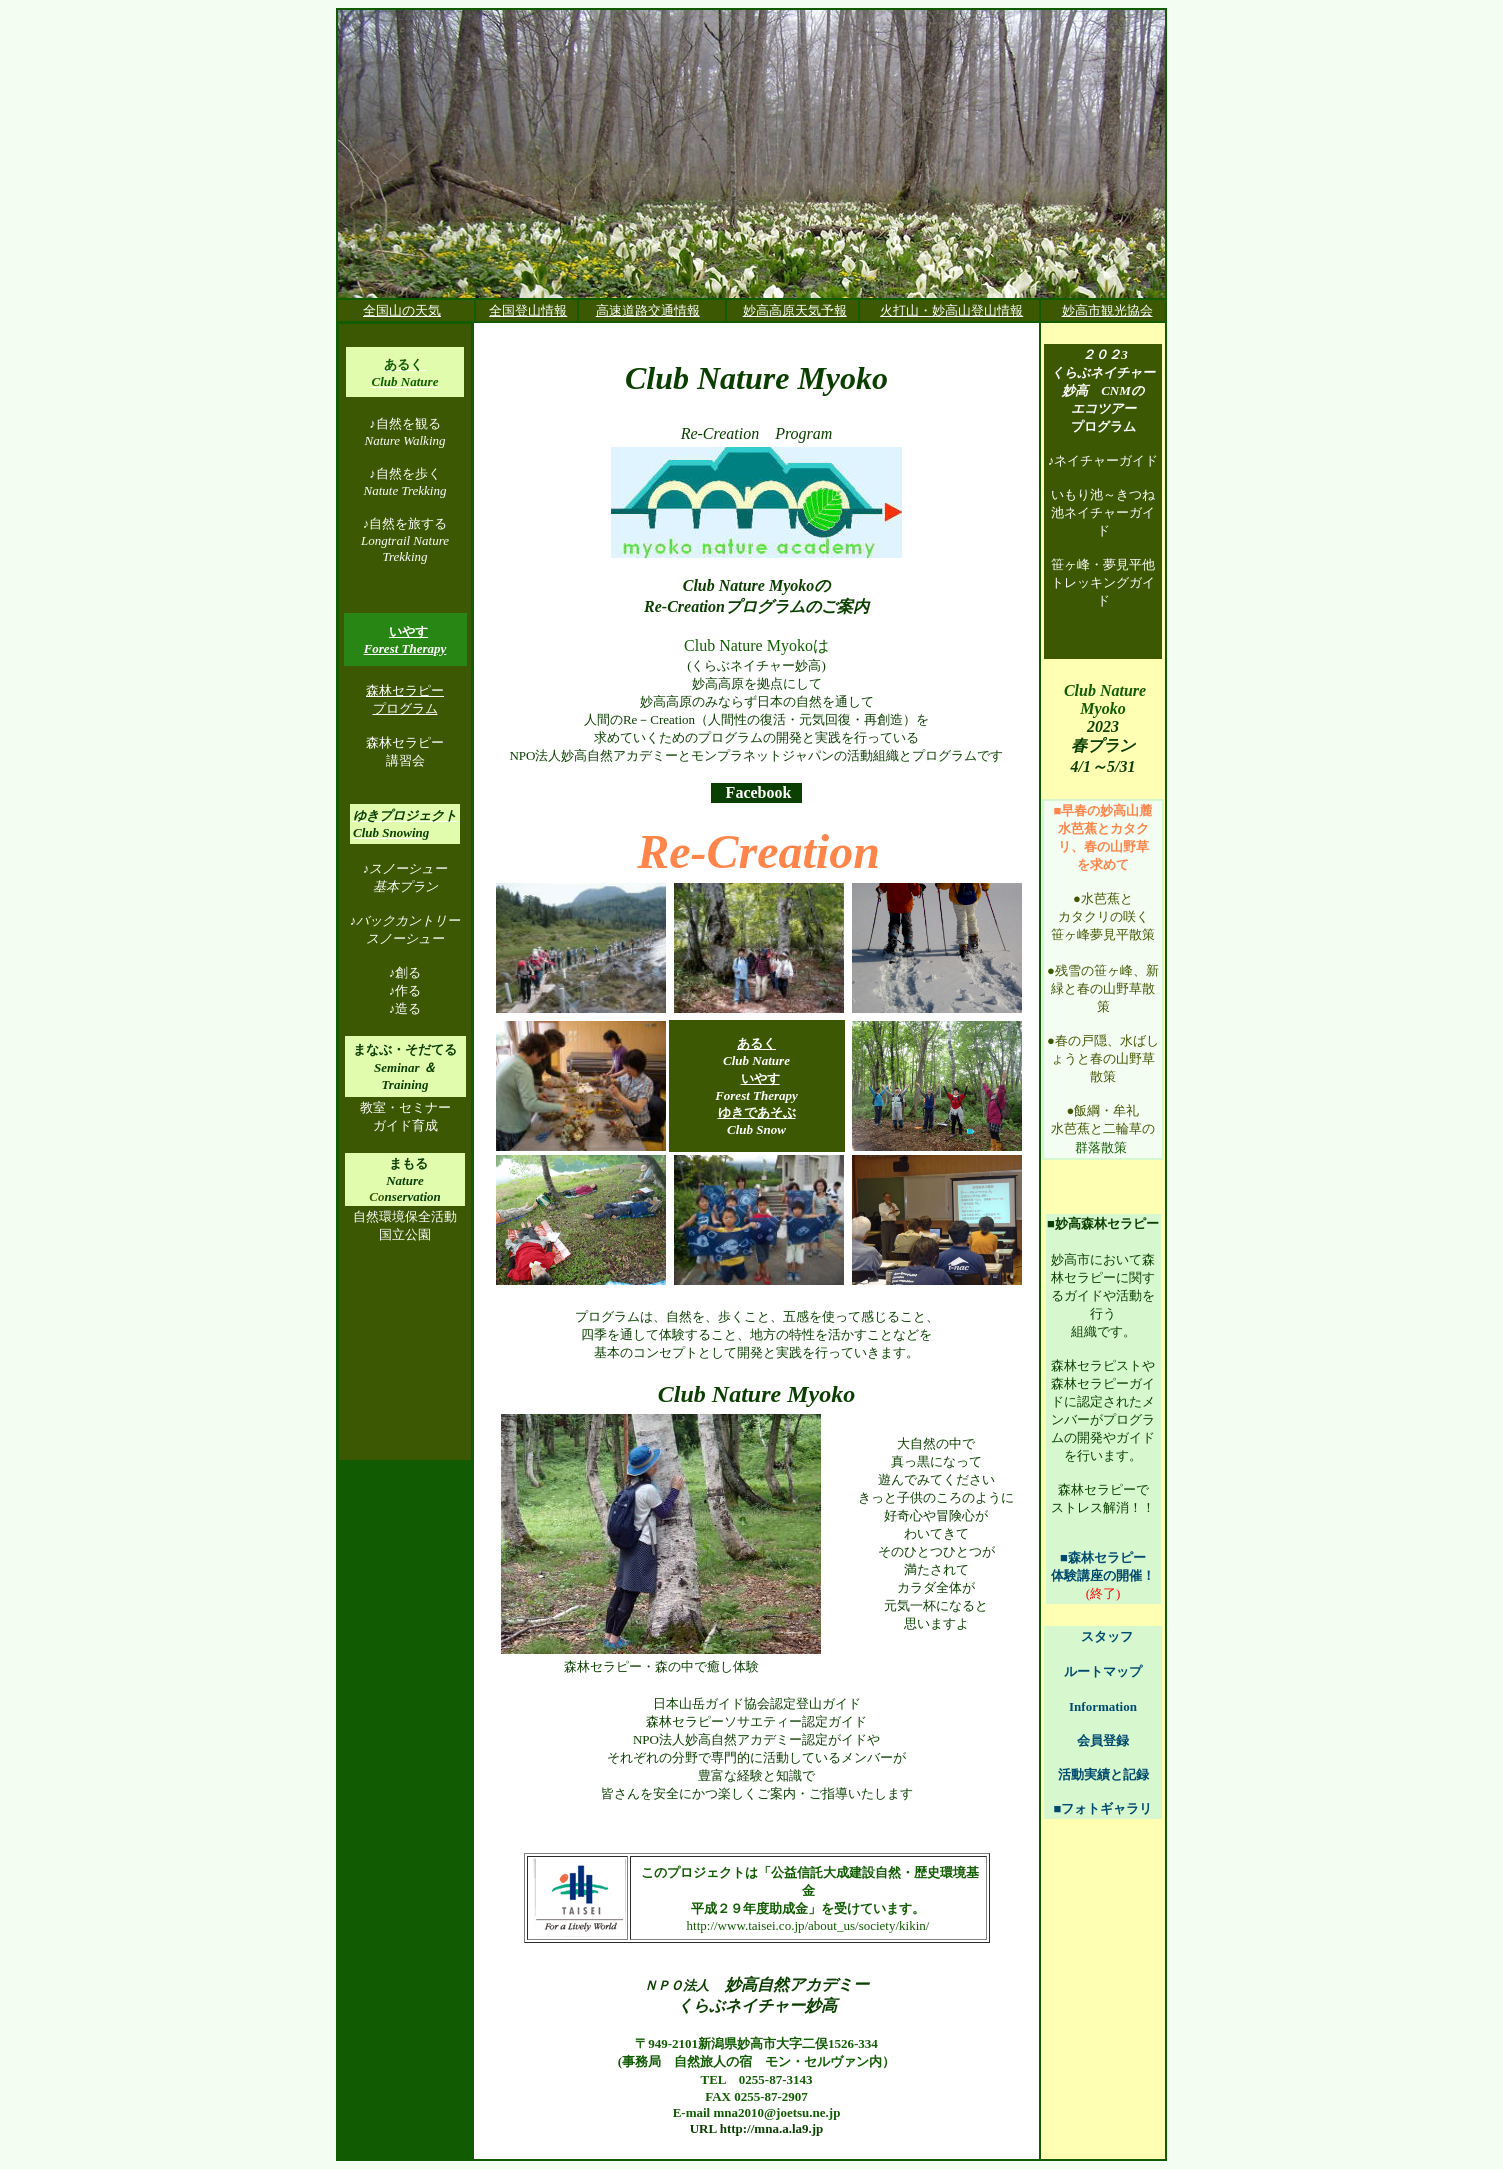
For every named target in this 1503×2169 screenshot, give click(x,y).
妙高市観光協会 (1107, 310)
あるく (756, 1043)
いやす (760, 1078)
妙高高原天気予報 (795, 310)
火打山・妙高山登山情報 (951, 310)
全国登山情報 (528, 310)
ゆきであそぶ (757, 1112)
